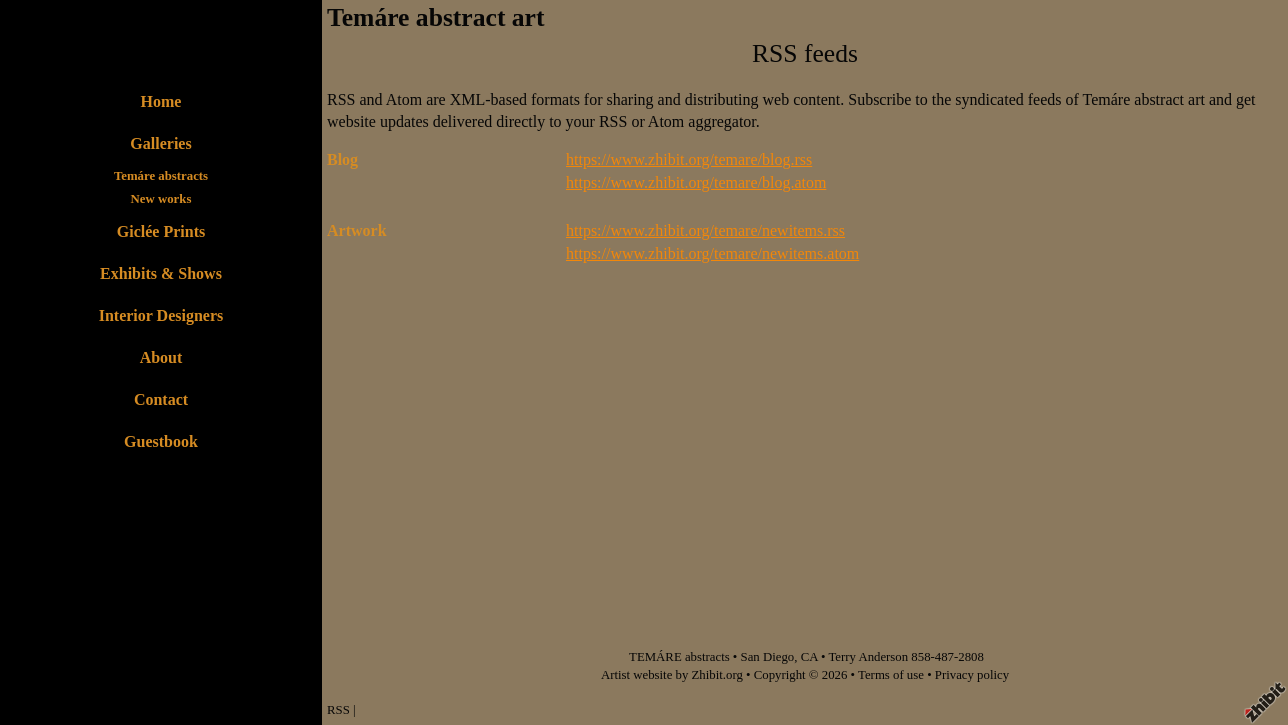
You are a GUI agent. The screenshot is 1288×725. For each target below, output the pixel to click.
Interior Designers (161, 315)
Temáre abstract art (435, 17)
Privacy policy (972, 675)
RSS (338, 710)
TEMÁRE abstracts (679, 657)
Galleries (160, 143)
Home (161, 101)
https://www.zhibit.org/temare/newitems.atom (712, 253)
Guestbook (161, 441)
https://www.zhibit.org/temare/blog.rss (689, 159)
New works (161, 199)
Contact (161, 399)
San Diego (768, 657)
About (161, 357)
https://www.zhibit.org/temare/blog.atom (696, 182)
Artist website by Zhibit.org (672, 675)
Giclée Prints (161, 231)
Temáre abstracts (161, 176)
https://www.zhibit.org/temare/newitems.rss (705, 230)
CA (809, 657)
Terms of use (891, 675)
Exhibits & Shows (161, 273)
